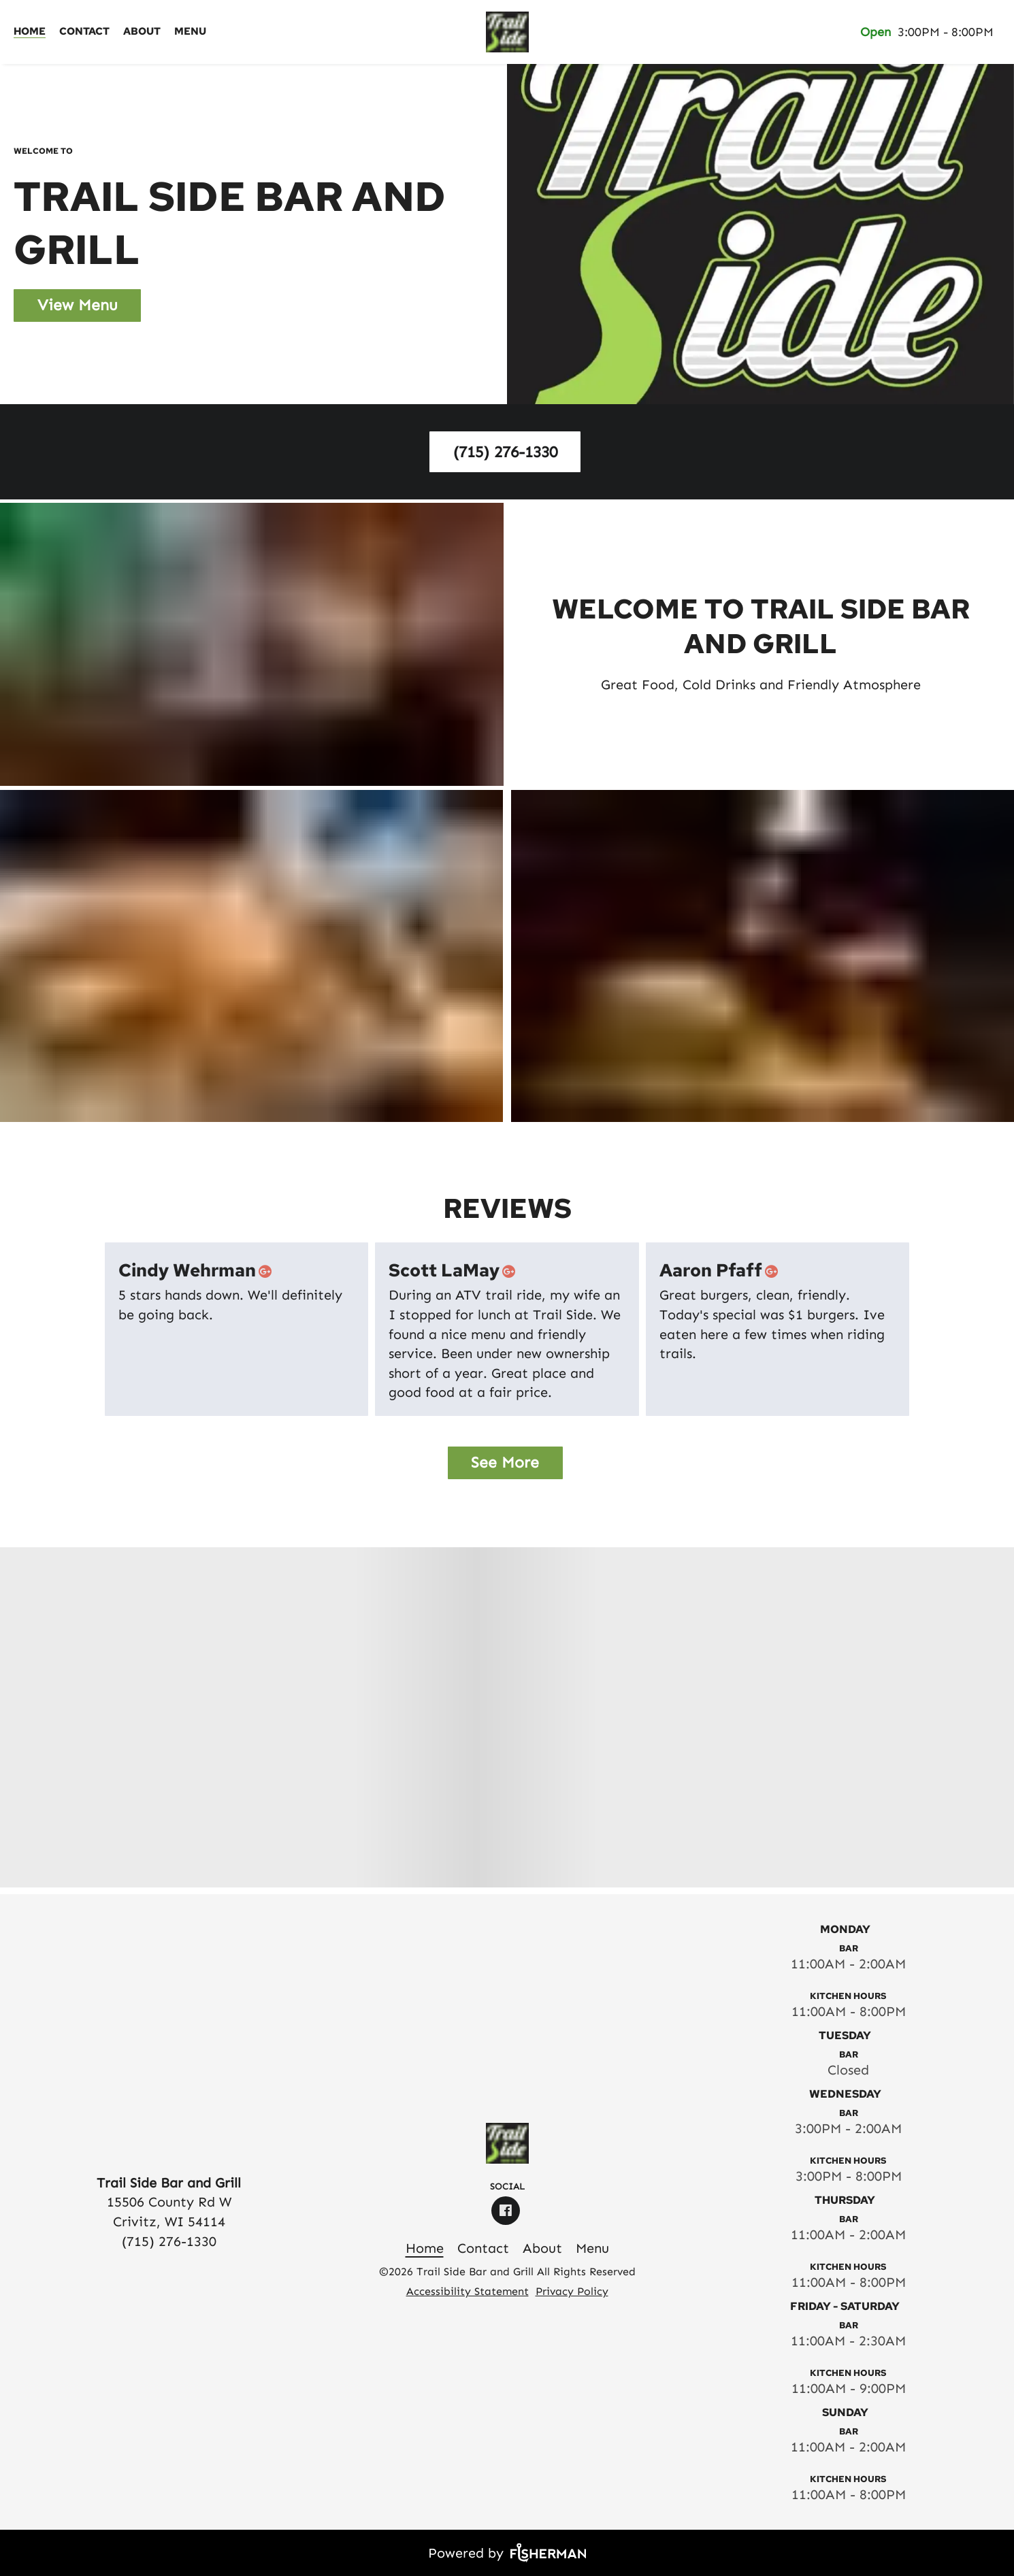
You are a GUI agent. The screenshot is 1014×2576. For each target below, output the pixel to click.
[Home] (30, 32)
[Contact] (84, 32)
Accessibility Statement (467, 2291)
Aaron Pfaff (721, 1270)
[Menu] (190, 32)
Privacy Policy (572, 2291)
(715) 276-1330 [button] (505, 451)
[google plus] (268, 1271)
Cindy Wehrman (197, 1270)
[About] (142, 32)
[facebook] (507, 2210)
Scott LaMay (455, 1270)
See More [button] (505, 1462)
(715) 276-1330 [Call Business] (169, 2241)
